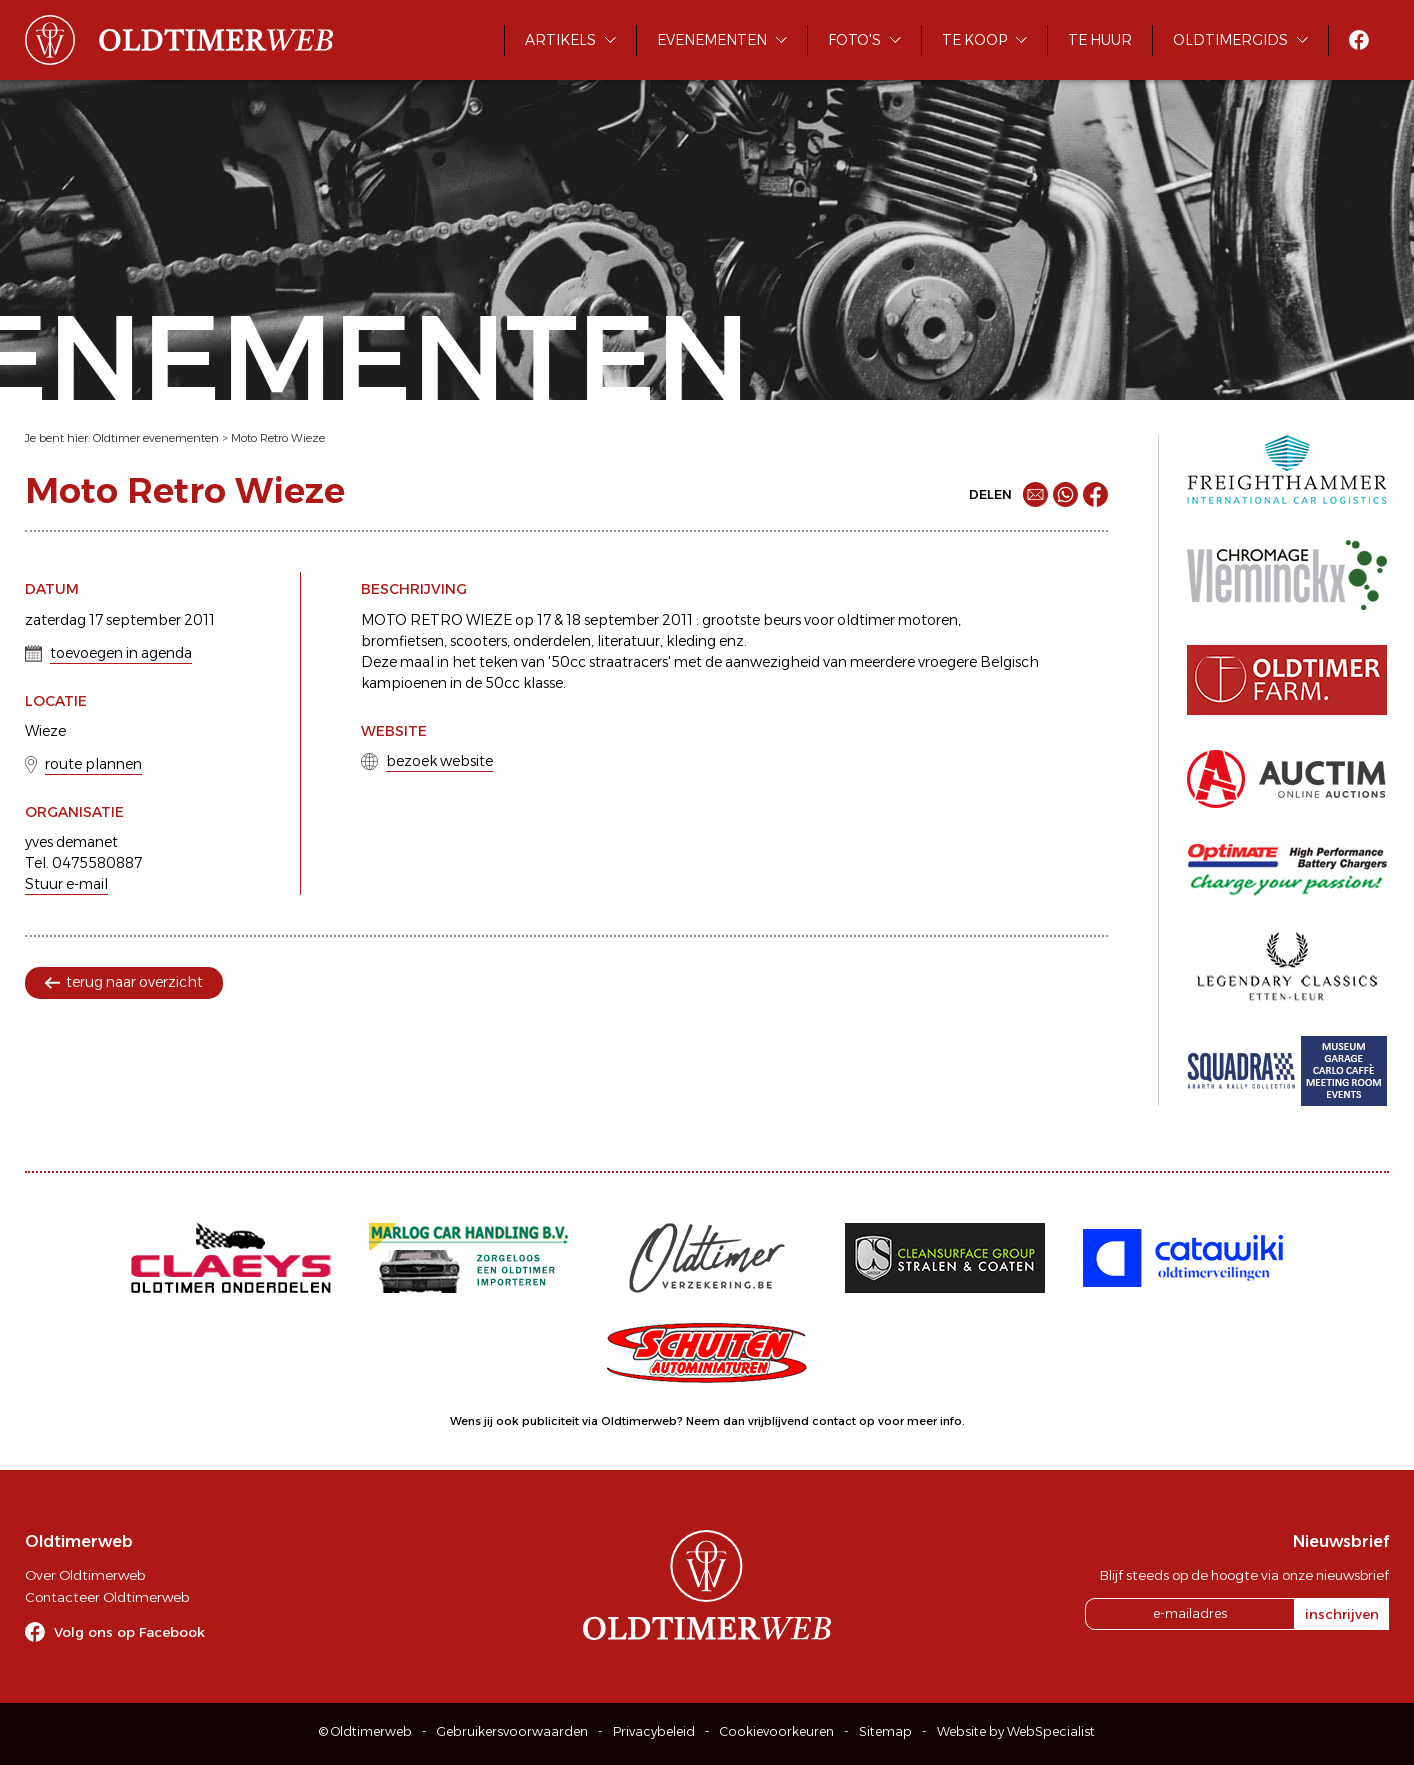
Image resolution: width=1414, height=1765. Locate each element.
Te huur (1100, 40)
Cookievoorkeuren (777, 1731)
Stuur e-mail (66, 884)
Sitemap (885, 1731)
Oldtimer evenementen (156, 438)
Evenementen (712, 40)
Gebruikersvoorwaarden (512, 1731)
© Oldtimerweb (365, 1731)
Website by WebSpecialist (1016, 1731)
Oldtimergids (1230, 40)
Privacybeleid (654, 1731)
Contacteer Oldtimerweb (107, 1597)
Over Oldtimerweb (85, 1575)
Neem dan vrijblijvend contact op (780, 1421)
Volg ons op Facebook (129, 1632)
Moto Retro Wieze (278, 438)
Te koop (974, 40)
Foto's (854, 40)
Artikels (560, 40)
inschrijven (1342, 1614)
